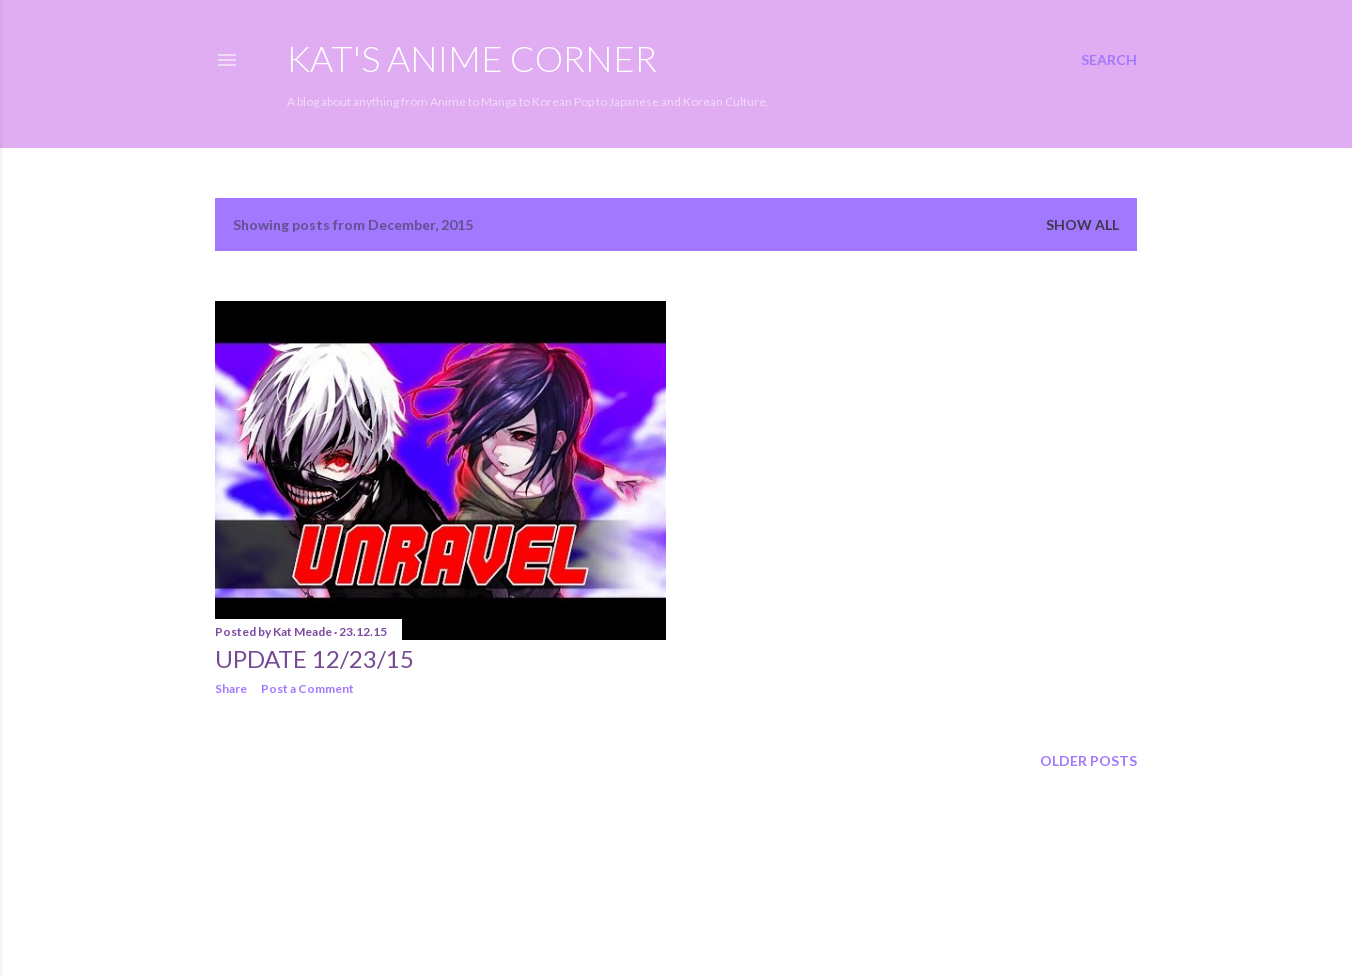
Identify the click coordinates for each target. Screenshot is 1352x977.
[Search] (1109, 60)
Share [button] (231, 688)
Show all (1082, 224)
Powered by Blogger (676, 882)
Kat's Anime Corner (472, 58)
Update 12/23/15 (314, 658)
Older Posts (1088, 760)
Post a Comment (307, 688)
